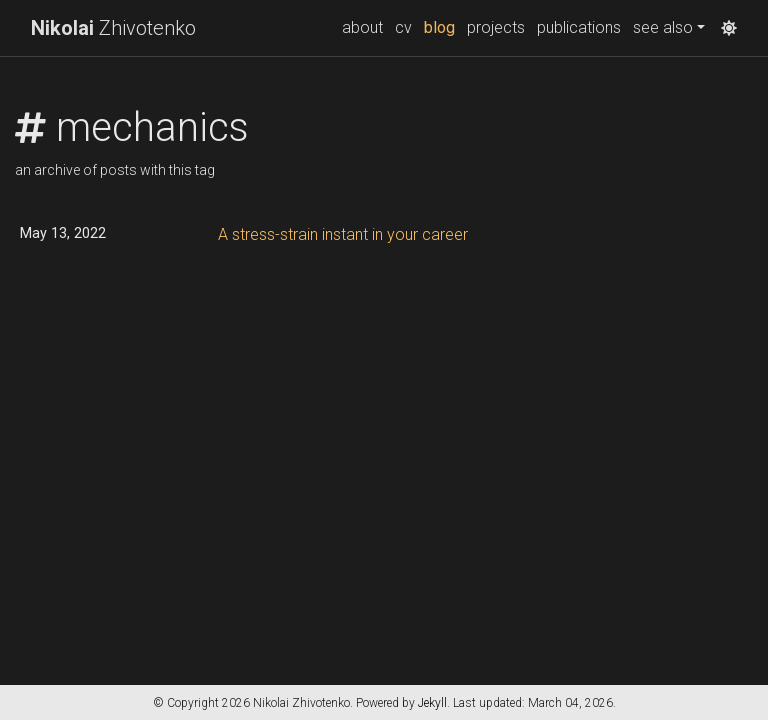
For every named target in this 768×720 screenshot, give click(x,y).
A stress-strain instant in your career (343, 234)
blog (442, 26)
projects (496, 27)
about (362, 27)
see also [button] (663, 27)
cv (403, 27)
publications (579, 27)
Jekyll (432, 703)
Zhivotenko (113, 28)
